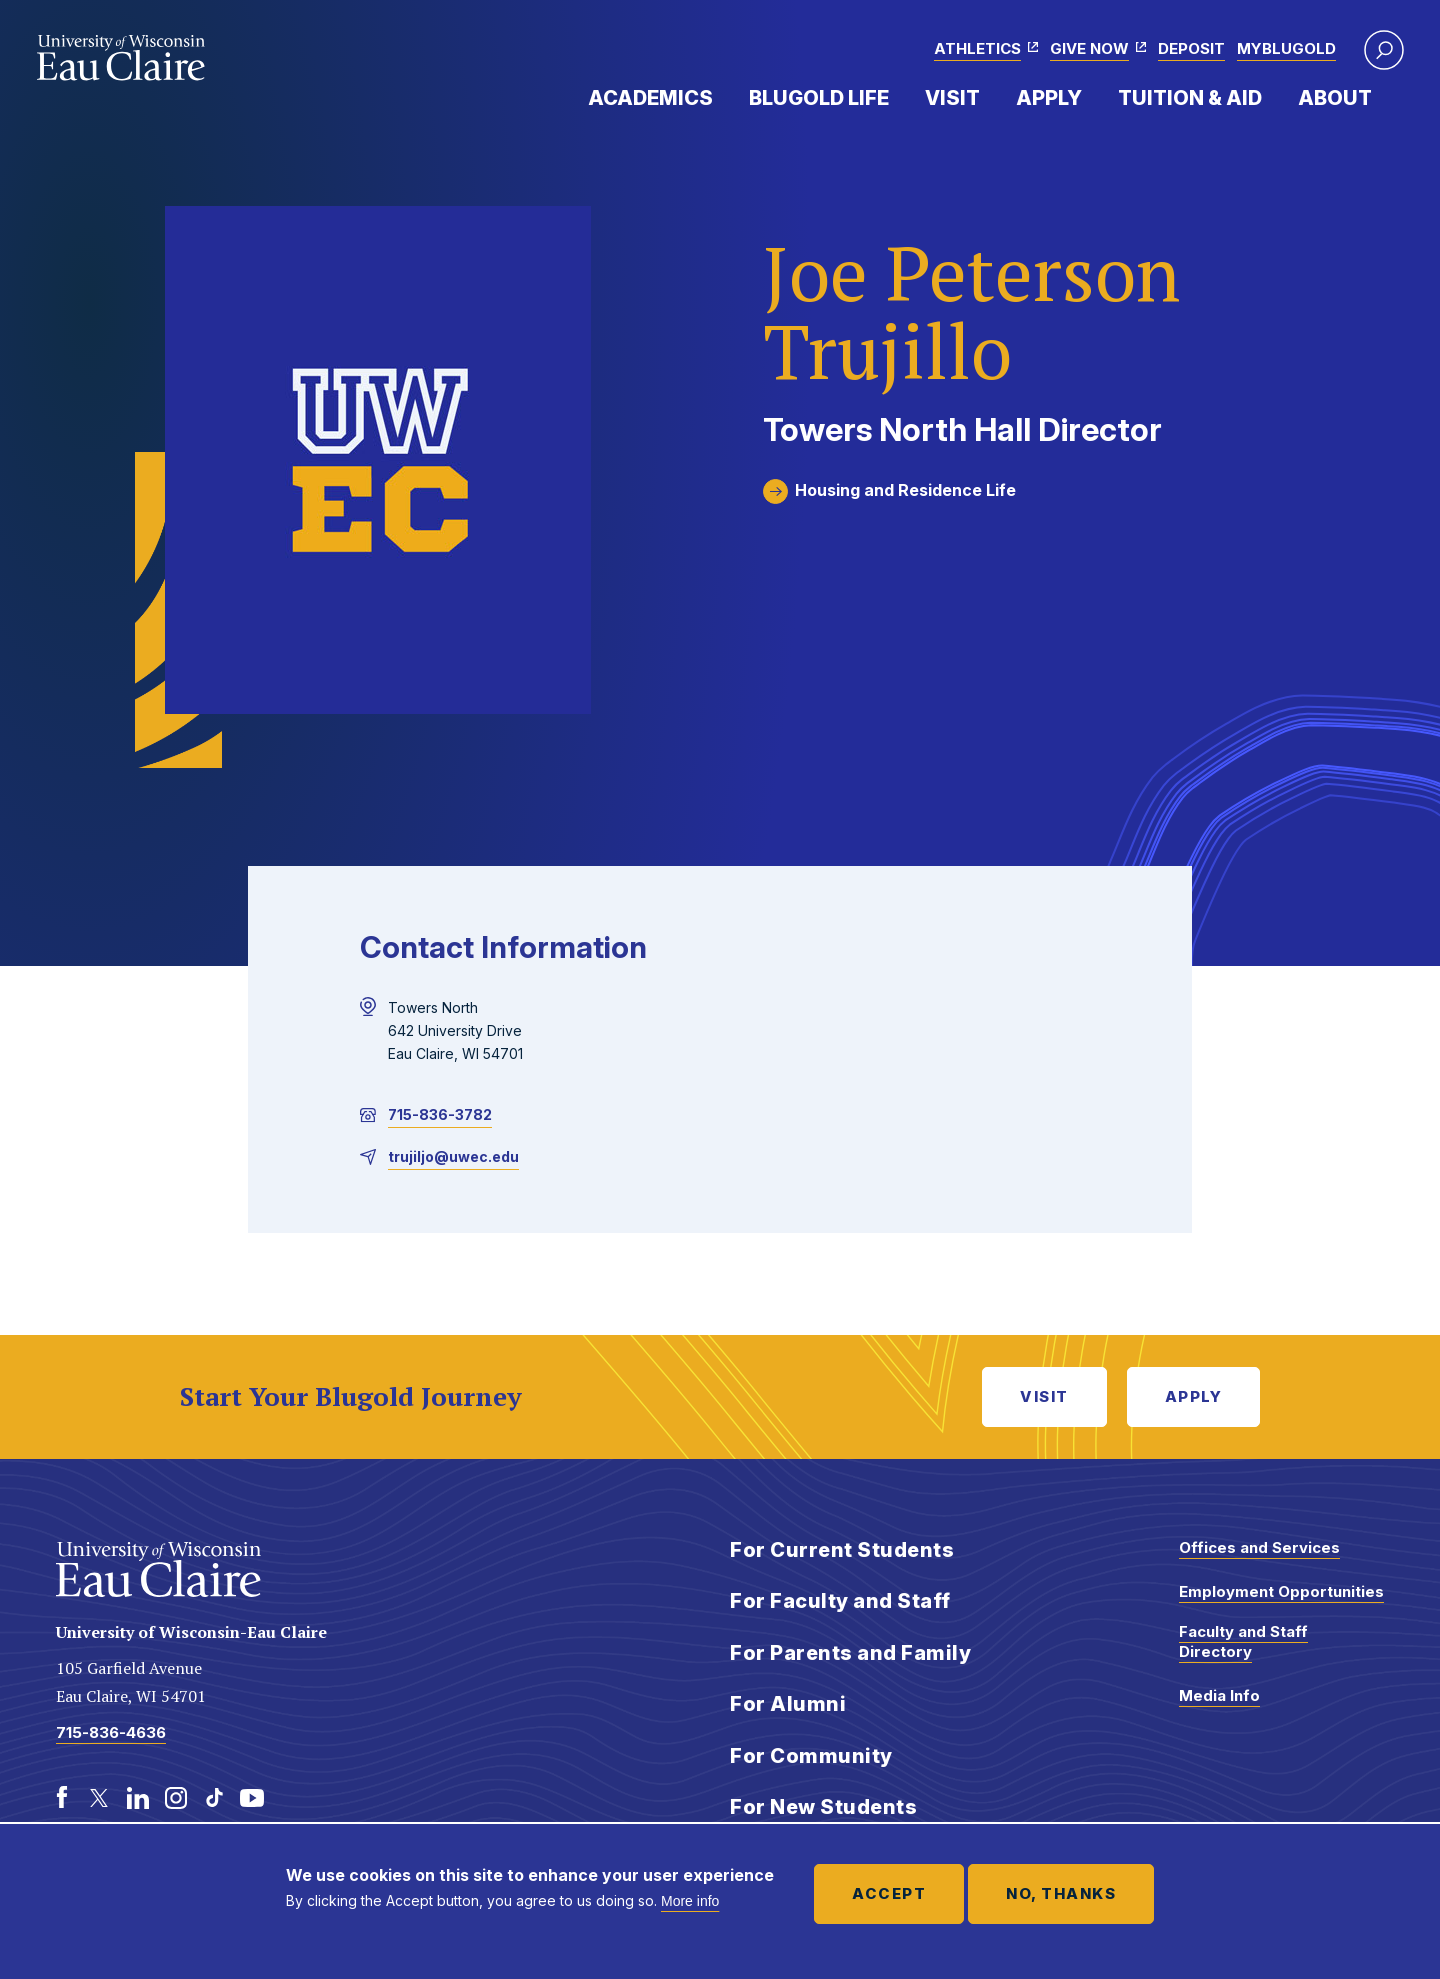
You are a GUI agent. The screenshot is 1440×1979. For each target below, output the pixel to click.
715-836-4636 (111, 1732)
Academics (650, 98)
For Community (811, 1756)
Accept (889, 1893)
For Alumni (788, 1704)
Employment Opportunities (1281, 1591)
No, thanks (1061, 1893)
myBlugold (1286, 48)
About (1335, 98)
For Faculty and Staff (840, 1601)
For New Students (823, 1807)
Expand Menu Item (723, 97)
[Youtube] (252, 1798)
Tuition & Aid (1190, 98)
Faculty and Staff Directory (1243, 1641)
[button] (1384, 50)
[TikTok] (214, 1798)
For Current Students (842, 1550)
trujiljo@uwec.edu (453, 1156)
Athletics (977, 48)
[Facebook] (62, 1798)
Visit (952, 98)
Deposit (1191, 48)
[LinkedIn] (138, 1798)
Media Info (1219, 1695)
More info (690, 1901)
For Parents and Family (850, 1653)
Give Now (1089, 48)
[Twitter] (100, 1798)
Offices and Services (1259, 1547)
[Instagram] (176, 1798)
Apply (1049, 98)
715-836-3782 (440, 1114)
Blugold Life (819, 98)
